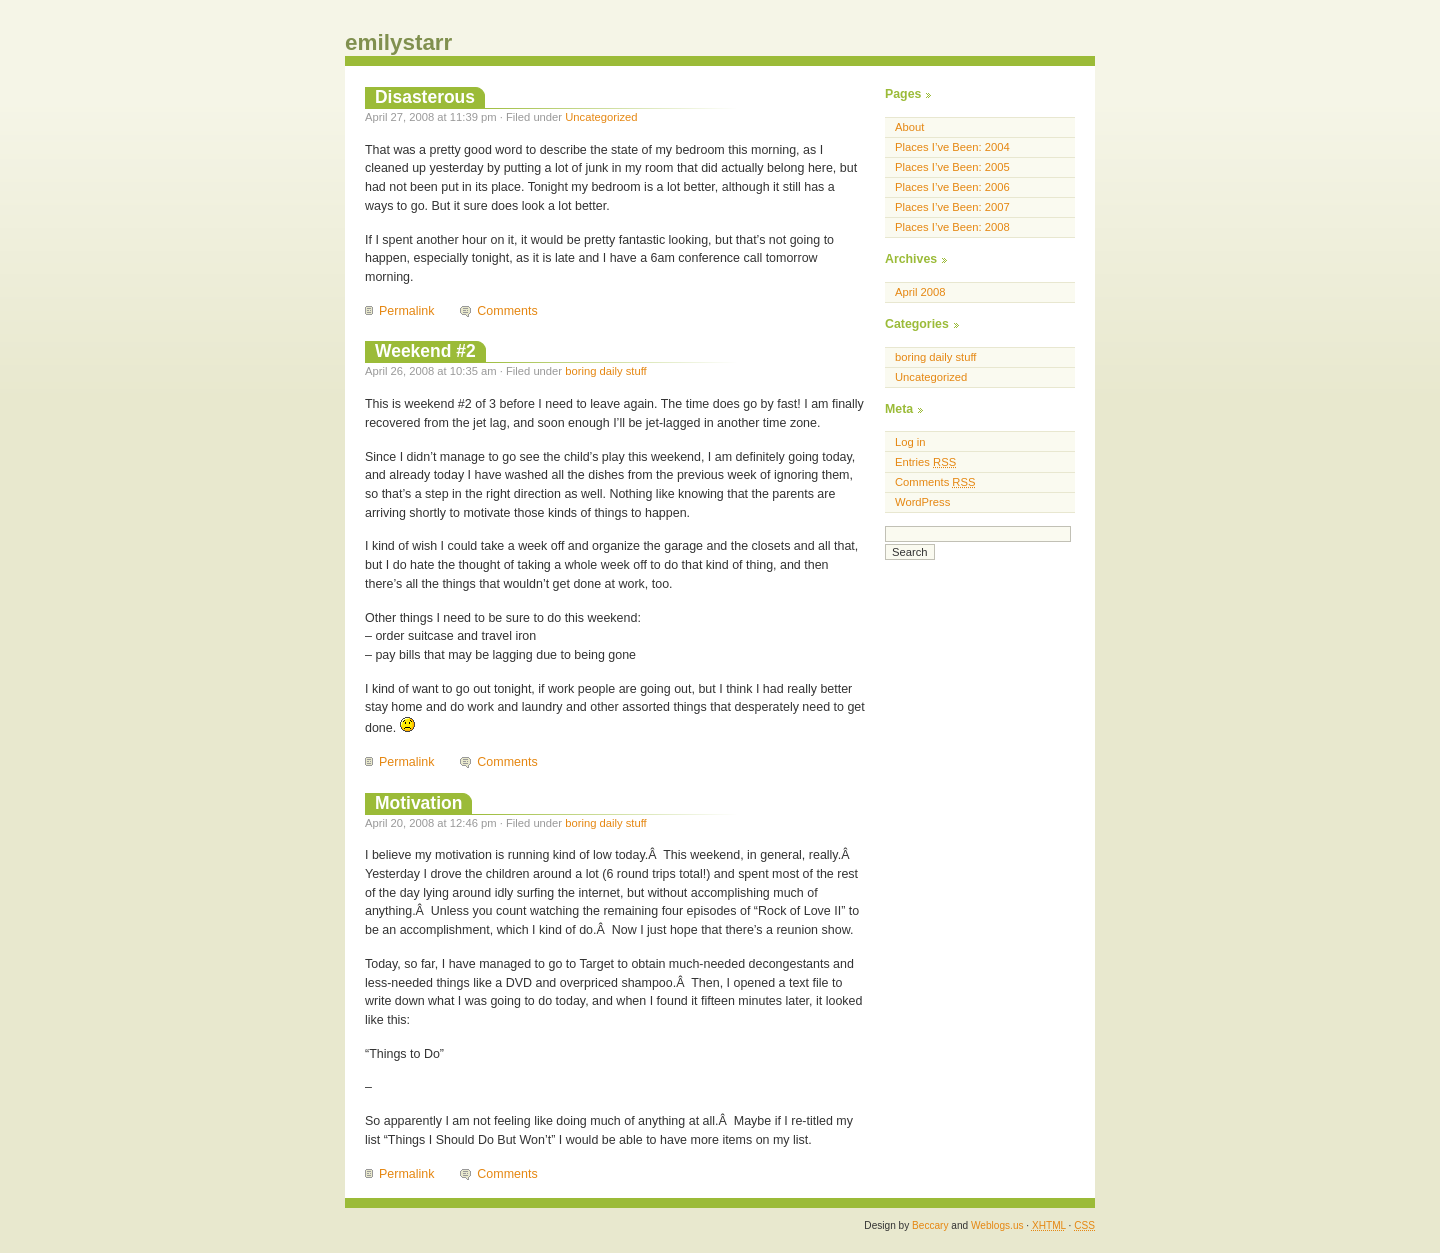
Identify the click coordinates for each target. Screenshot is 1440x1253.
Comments (507, 311)
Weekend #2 (425, 351)
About (909, 127)
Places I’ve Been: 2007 (952, 207)
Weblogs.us (997, 1225)
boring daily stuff (606, 371)
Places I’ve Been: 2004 (952, 147)
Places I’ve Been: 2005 (952, 167)
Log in (910, 442)
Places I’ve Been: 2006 (952, 187)
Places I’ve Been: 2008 (952, 227)
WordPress (922, 502)
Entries (925, 462)
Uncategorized (601, 117)
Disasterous (425, 97)
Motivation (418, 803)
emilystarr (398, 42)
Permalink (406, 311)
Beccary (930, 1225)
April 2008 (920, 292)
